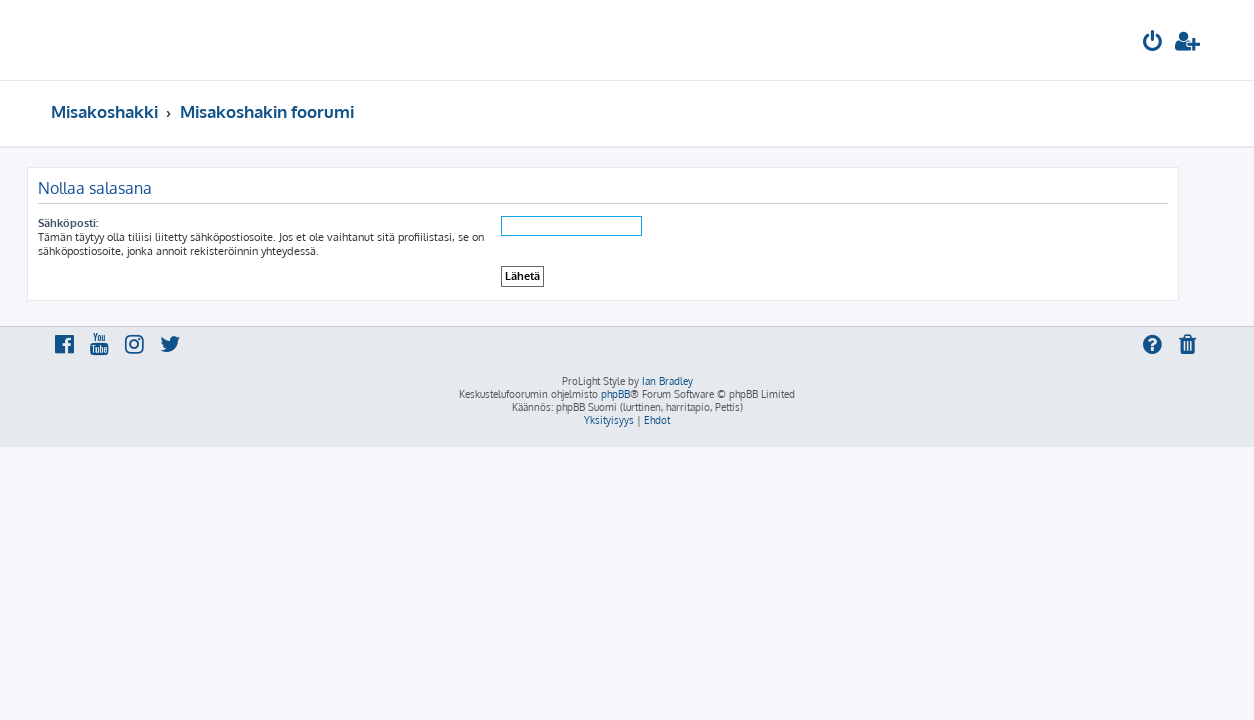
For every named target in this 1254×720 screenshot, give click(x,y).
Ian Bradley (667, 381)
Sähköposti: (92, 223)
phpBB (615, 394)
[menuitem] (1153, 43)
